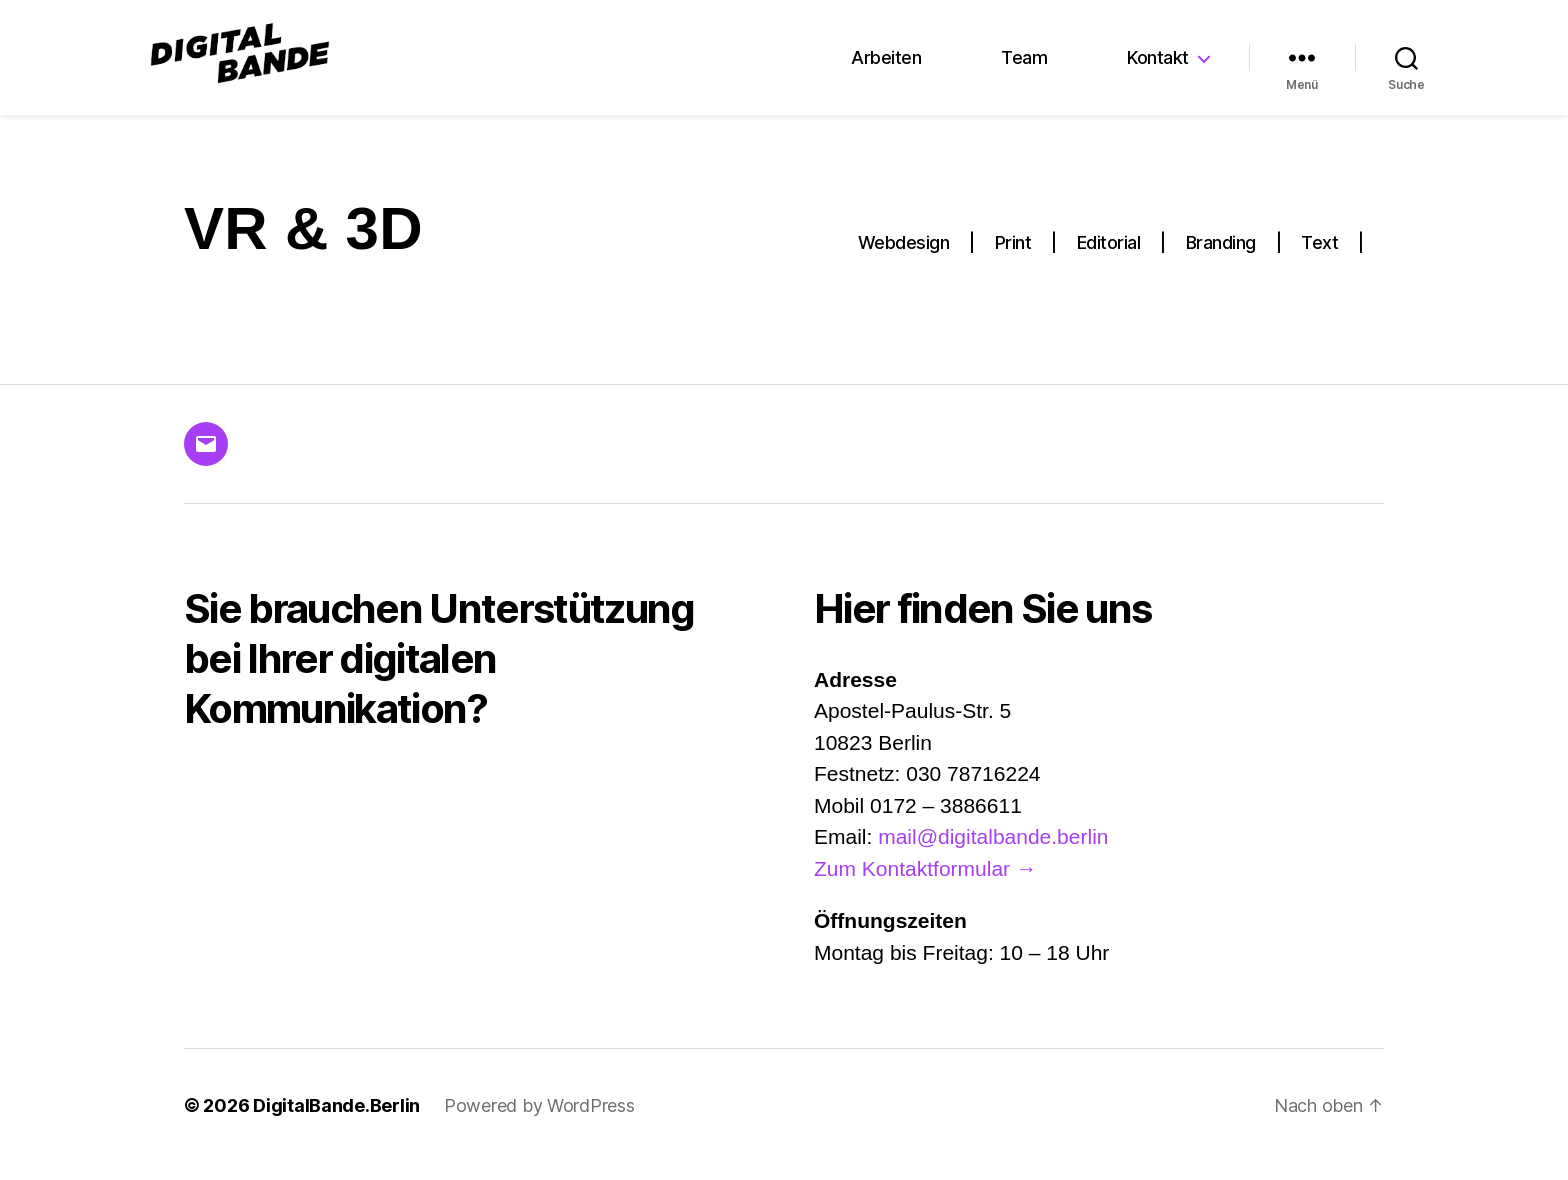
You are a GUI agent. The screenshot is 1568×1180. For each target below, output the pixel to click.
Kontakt (1158, 66)
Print (1013, 260)
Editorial (1109, 260)
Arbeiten (886, 66)
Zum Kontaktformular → (925, 885)
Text (1319, 260)
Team (1024, 66)
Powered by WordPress (539, 1123)
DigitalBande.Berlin (336, 1123)
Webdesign (904, 260)
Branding (1221, 260)
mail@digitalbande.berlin (993, 854)
